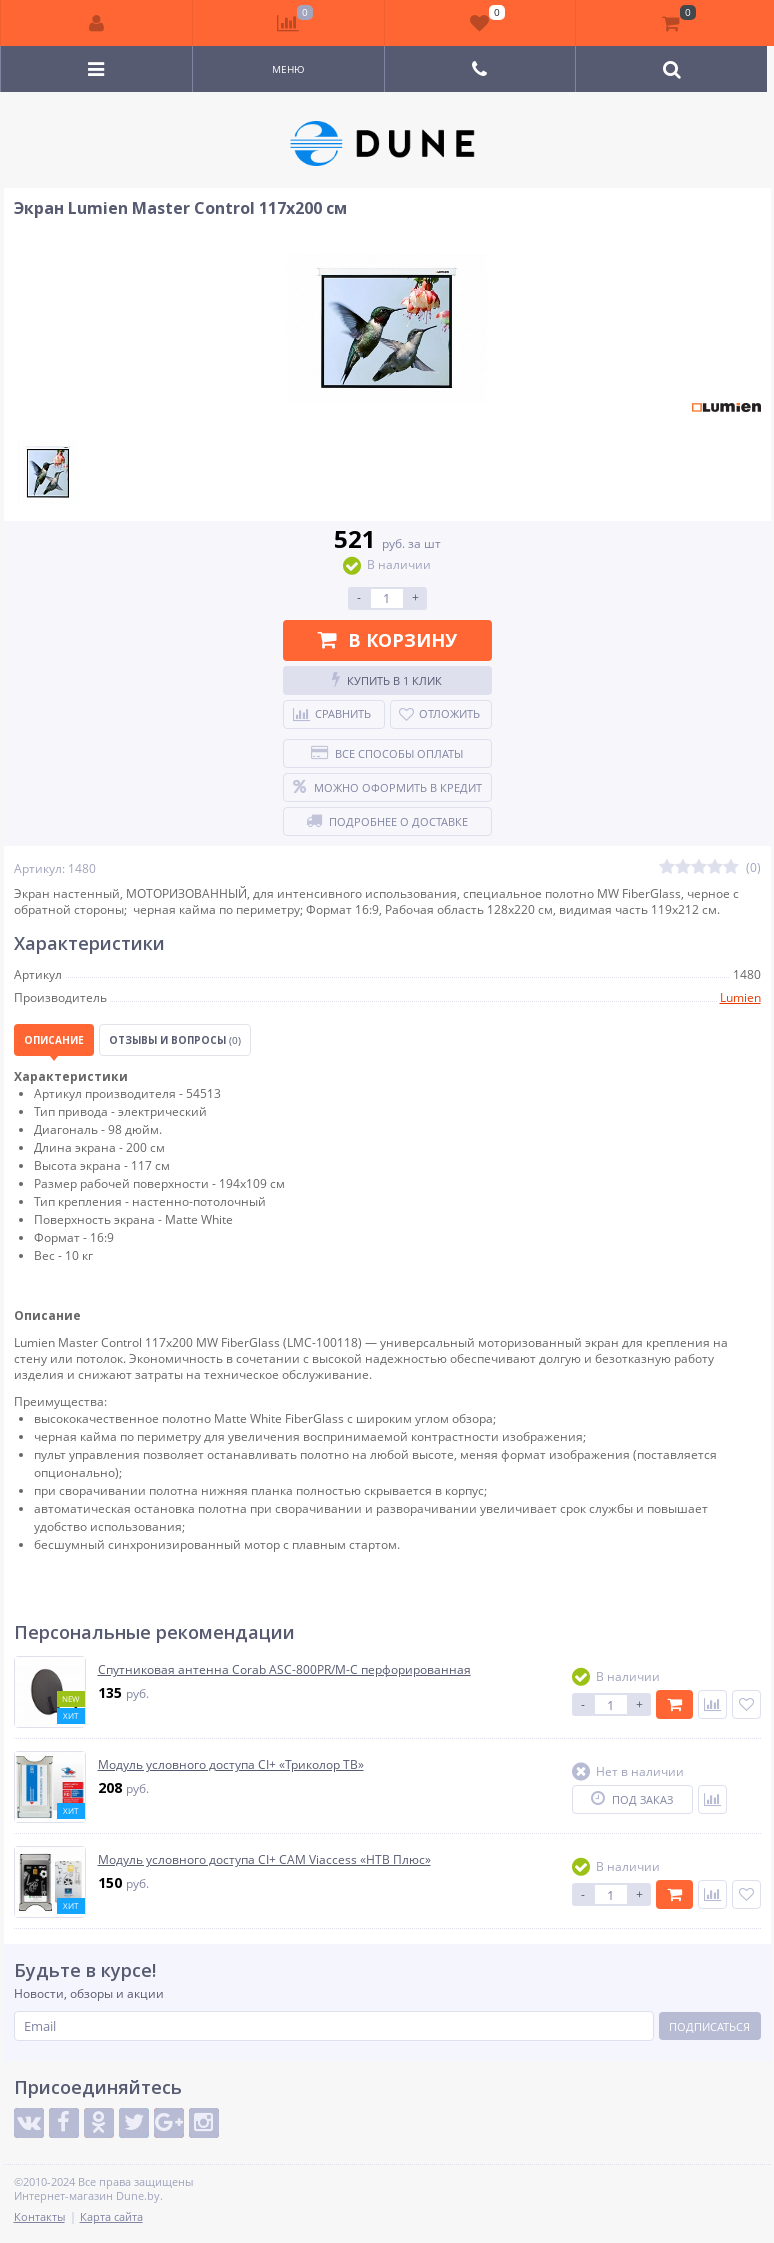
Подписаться (709, 2026)
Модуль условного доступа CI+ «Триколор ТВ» (231, 1765)
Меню (288, 69)
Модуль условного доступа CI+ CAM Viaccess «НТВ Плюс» (264, 1860)
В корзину (387, 640)
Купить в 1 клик (387, 680)
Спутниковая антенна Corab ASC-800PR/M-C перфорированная (284, 1670)
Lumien (740, 997)
